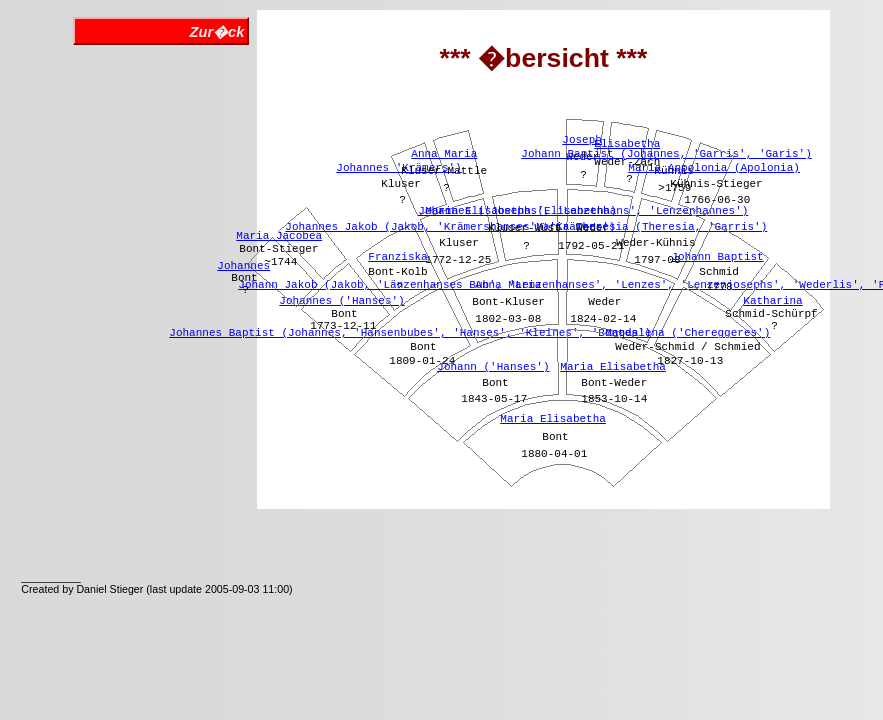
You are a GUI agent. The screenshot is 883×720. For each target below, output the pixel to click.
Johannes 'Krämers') (398, 168)
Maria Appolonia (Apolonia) (714, 168)
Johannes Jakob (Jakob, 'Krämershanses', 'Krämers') (450, 227)
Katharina (772, 301)
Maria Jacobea (279, 236)
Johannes (243, 266)
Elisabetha (627, 144)
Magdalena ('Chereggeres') (687, 333)
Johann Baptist (717, 257)
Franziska (397, 257)
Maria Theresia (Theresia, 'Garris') (651, 227)
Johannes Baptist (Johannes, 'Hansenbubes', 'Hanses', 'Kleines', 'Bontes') (410, 333)
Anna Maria (444, 154)
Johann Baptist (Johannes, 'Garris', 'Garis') (666, 154)
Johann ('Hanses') (493, 367)
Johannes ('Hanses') (341, 301)
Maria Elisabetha (553, 419)
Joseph (582, 140)
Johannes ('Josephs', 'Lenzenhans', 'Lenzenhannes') (583, 211)
